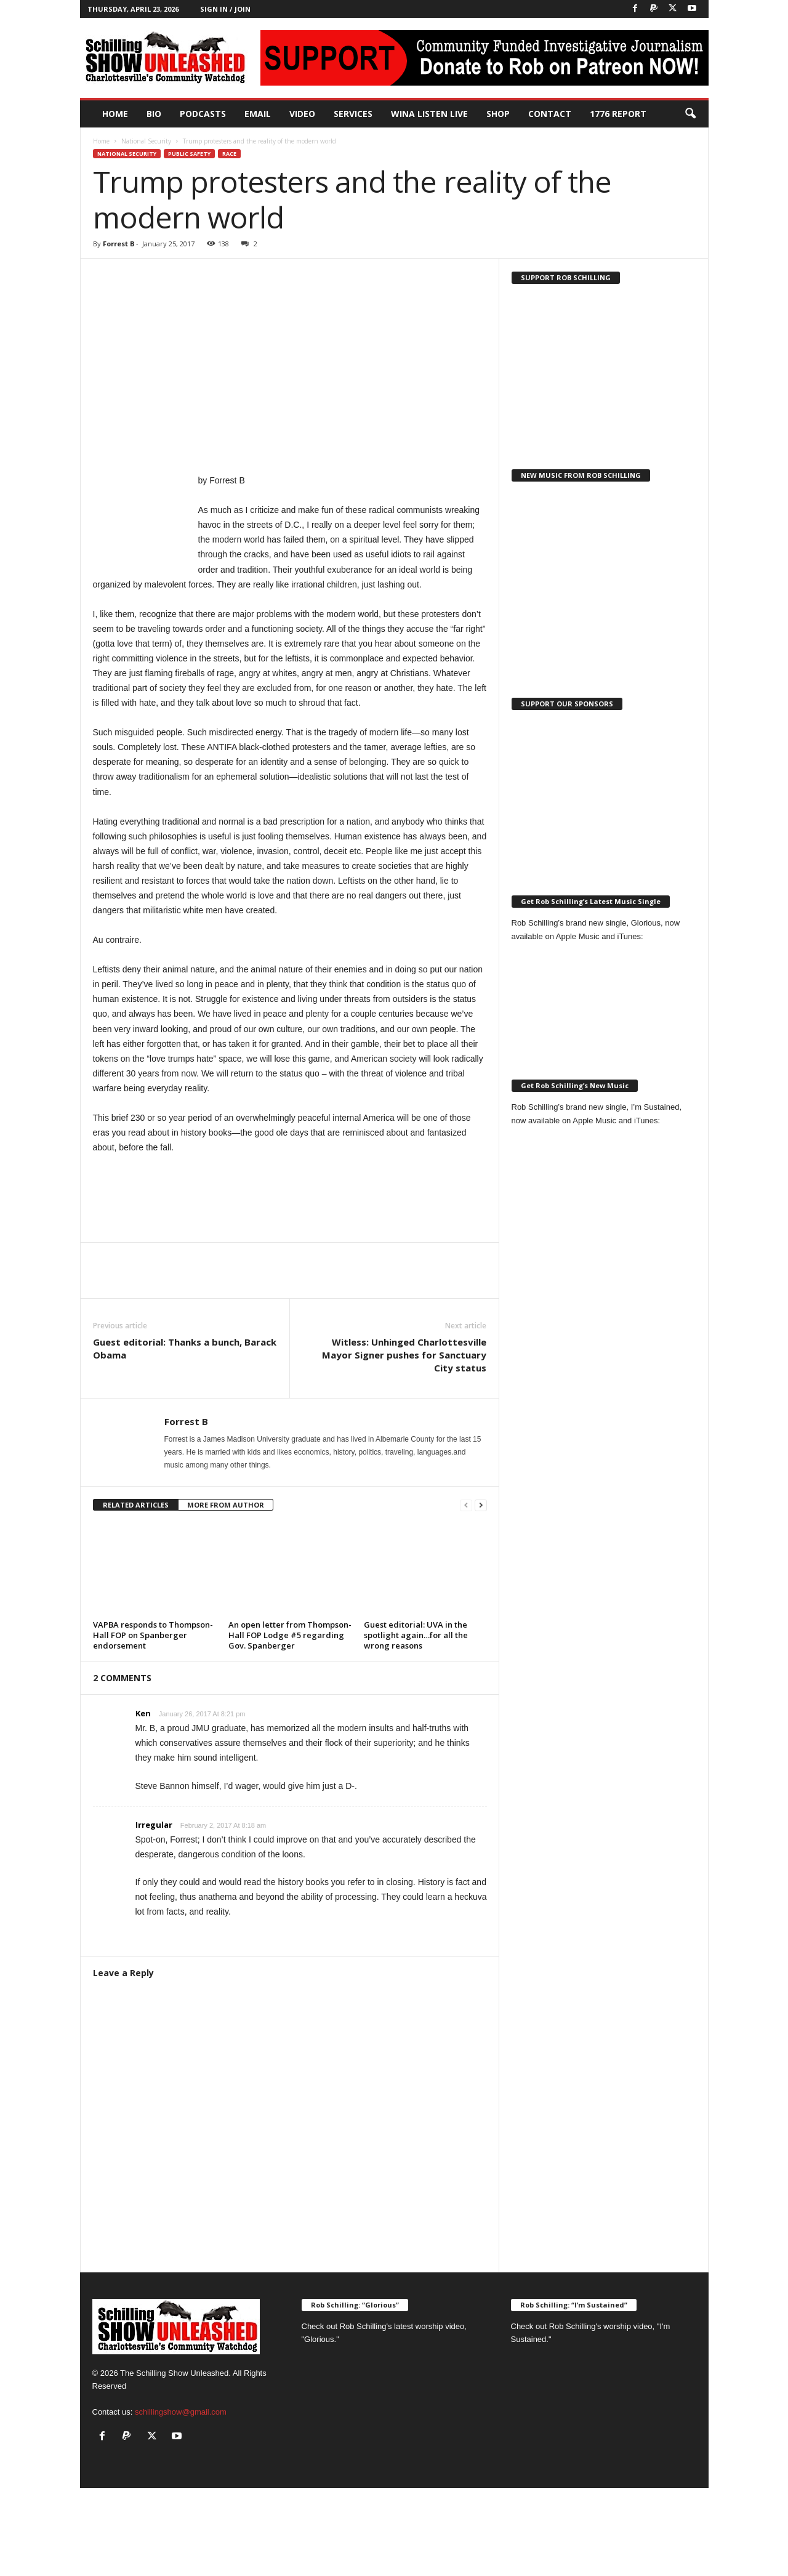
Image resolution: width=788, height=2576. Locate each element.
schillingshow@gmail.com (181, 2412)
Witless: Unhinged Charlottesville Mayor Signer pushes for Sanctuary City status (404, 1355)
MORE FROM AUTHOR (225, 1504)
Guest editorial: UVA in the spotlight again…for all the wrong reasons (416, 1635)
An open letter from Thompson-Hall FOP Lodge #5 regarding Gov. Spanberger (290, 1635)
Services (353, 113)
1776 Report (618, 113)
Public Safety (189, 154)
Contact (549, 113)
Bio (154, 113)
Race (229, 154)
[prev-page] (466, 1505)
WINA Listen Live (429, 113)
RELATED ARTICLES (136, 1504)
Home (115, 113)
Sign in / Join (225, 9)
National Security (146, 141)
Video (302, 113)
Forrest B (118, 243)
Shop (498, 113)
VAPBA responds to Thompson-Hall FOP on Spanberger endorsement (153, 1635)
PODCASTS (203, 113)
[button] (690, 113)
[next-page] (481, 1505)
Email (257, 113)
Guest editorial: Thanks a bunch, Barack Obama (184, 1348)
